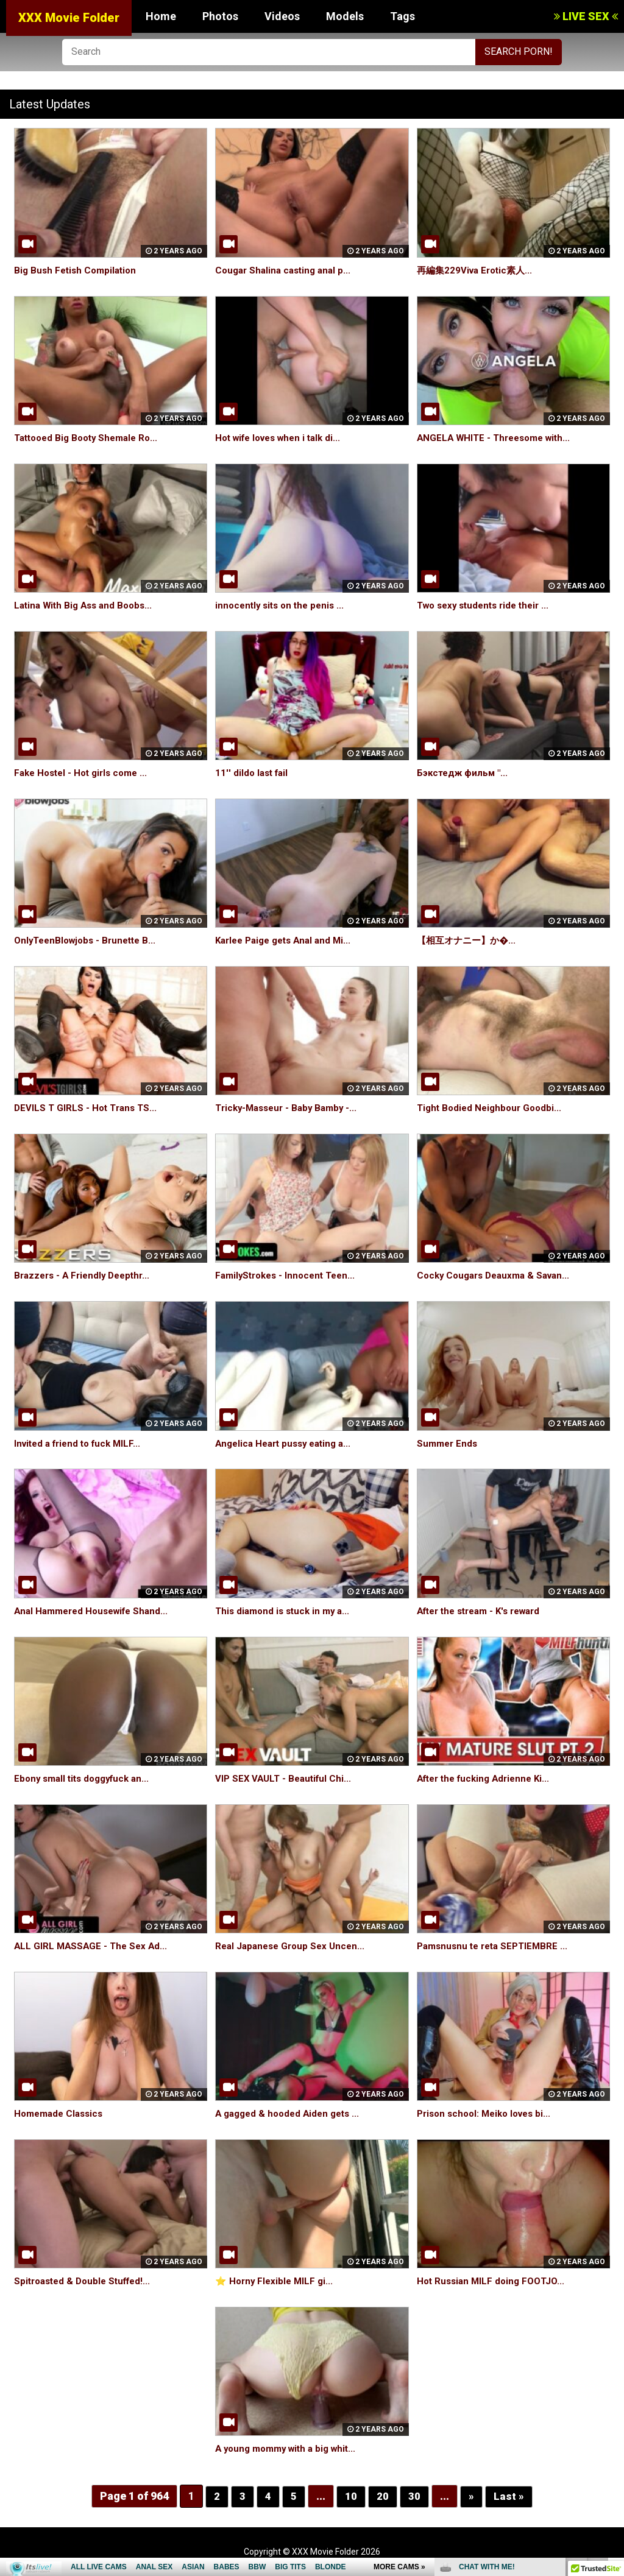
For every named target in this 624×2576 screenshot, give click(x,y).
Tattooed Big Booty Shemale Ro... (91, 437)
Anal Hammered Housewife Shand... (96, 1611)
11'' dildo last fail (253, 772)
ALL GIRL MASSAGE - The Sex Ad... (93, 1946)
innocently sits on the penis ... (283, 605)
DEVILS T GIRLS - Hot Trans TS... (87, 1107)
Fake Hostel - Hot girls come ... (85, 772)
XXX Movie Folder (68, 17)
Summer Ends (448, 1443)
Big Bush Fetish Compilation (78, 270)
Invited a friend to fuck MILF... (81, 1443)
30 (414, 2496)
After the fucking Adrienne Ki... (488, 1778)
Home (161, 16)
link (613, 2385)
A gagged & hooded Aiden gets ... (291, 2113)
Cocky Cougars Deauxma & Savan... (498, 1275)
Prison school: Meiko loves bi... (488, 2113)
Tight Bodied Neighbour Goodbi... (492, 1107)
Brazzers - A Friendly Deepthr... (86, 1275)
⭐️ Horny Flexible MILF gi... (276, 2281)
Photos (220, 16)
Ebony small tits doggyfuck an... (86, 1778)
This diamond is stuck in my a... (285, 1611)
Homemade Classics (61, 2113)
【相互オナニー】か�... (469, 940)
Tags (402, 16)
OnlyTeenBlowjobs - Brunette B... (89, 940)
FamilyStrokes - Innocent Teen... (289, 1275)
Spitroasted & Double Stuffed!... (87, 2281)
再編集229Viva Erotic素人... (478, 270)
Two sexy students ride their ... (488, 605)
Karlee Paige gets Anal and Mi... (288, 940)
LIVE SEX (586, 16)
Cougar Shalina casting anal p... (286, 270)
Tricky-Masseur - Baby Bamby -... (290, 1107)
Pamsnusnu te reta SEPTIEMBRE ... (496, 1946)
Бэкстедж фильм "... (465, 772)
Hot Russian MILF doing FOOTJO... (494, 2281)
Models (345, 16)
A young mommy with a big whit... (290, 2448)
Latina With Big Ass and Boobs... (87, 605)
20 (383, 2496)
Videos (282, 16)
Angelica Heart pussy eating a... (287, 1443)
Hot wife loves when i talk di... (283, 437)
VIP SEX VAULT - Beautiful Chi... (286, 1778)
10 (351, 2496)
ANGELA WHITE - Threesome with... (498, 437)
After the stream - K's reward (485, 1611)
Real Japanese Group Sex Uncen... (293, 1946)
